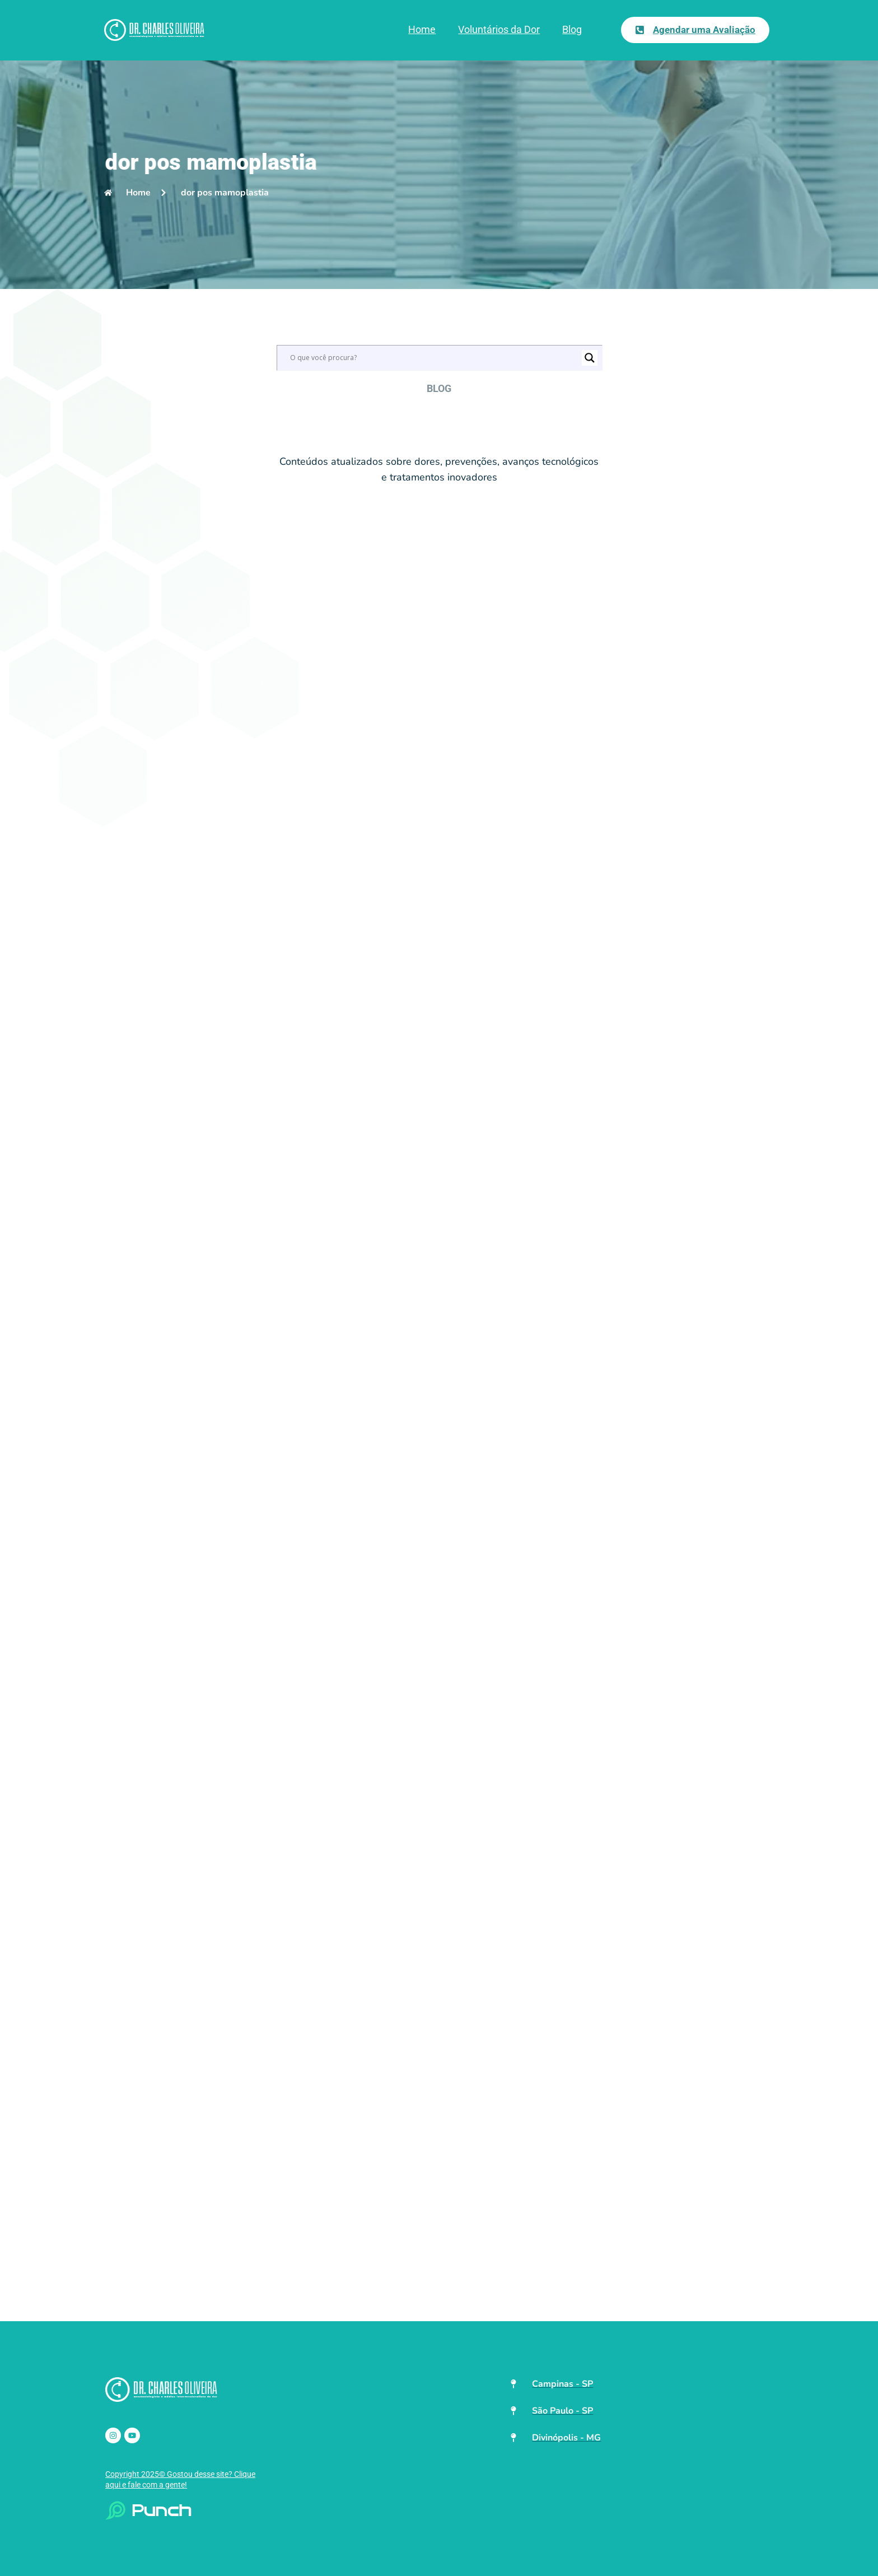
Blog (572, 29)
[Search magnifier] (589, 358)
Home (422, 29)
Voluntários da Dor (499, 29)
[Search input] (434, 358)
